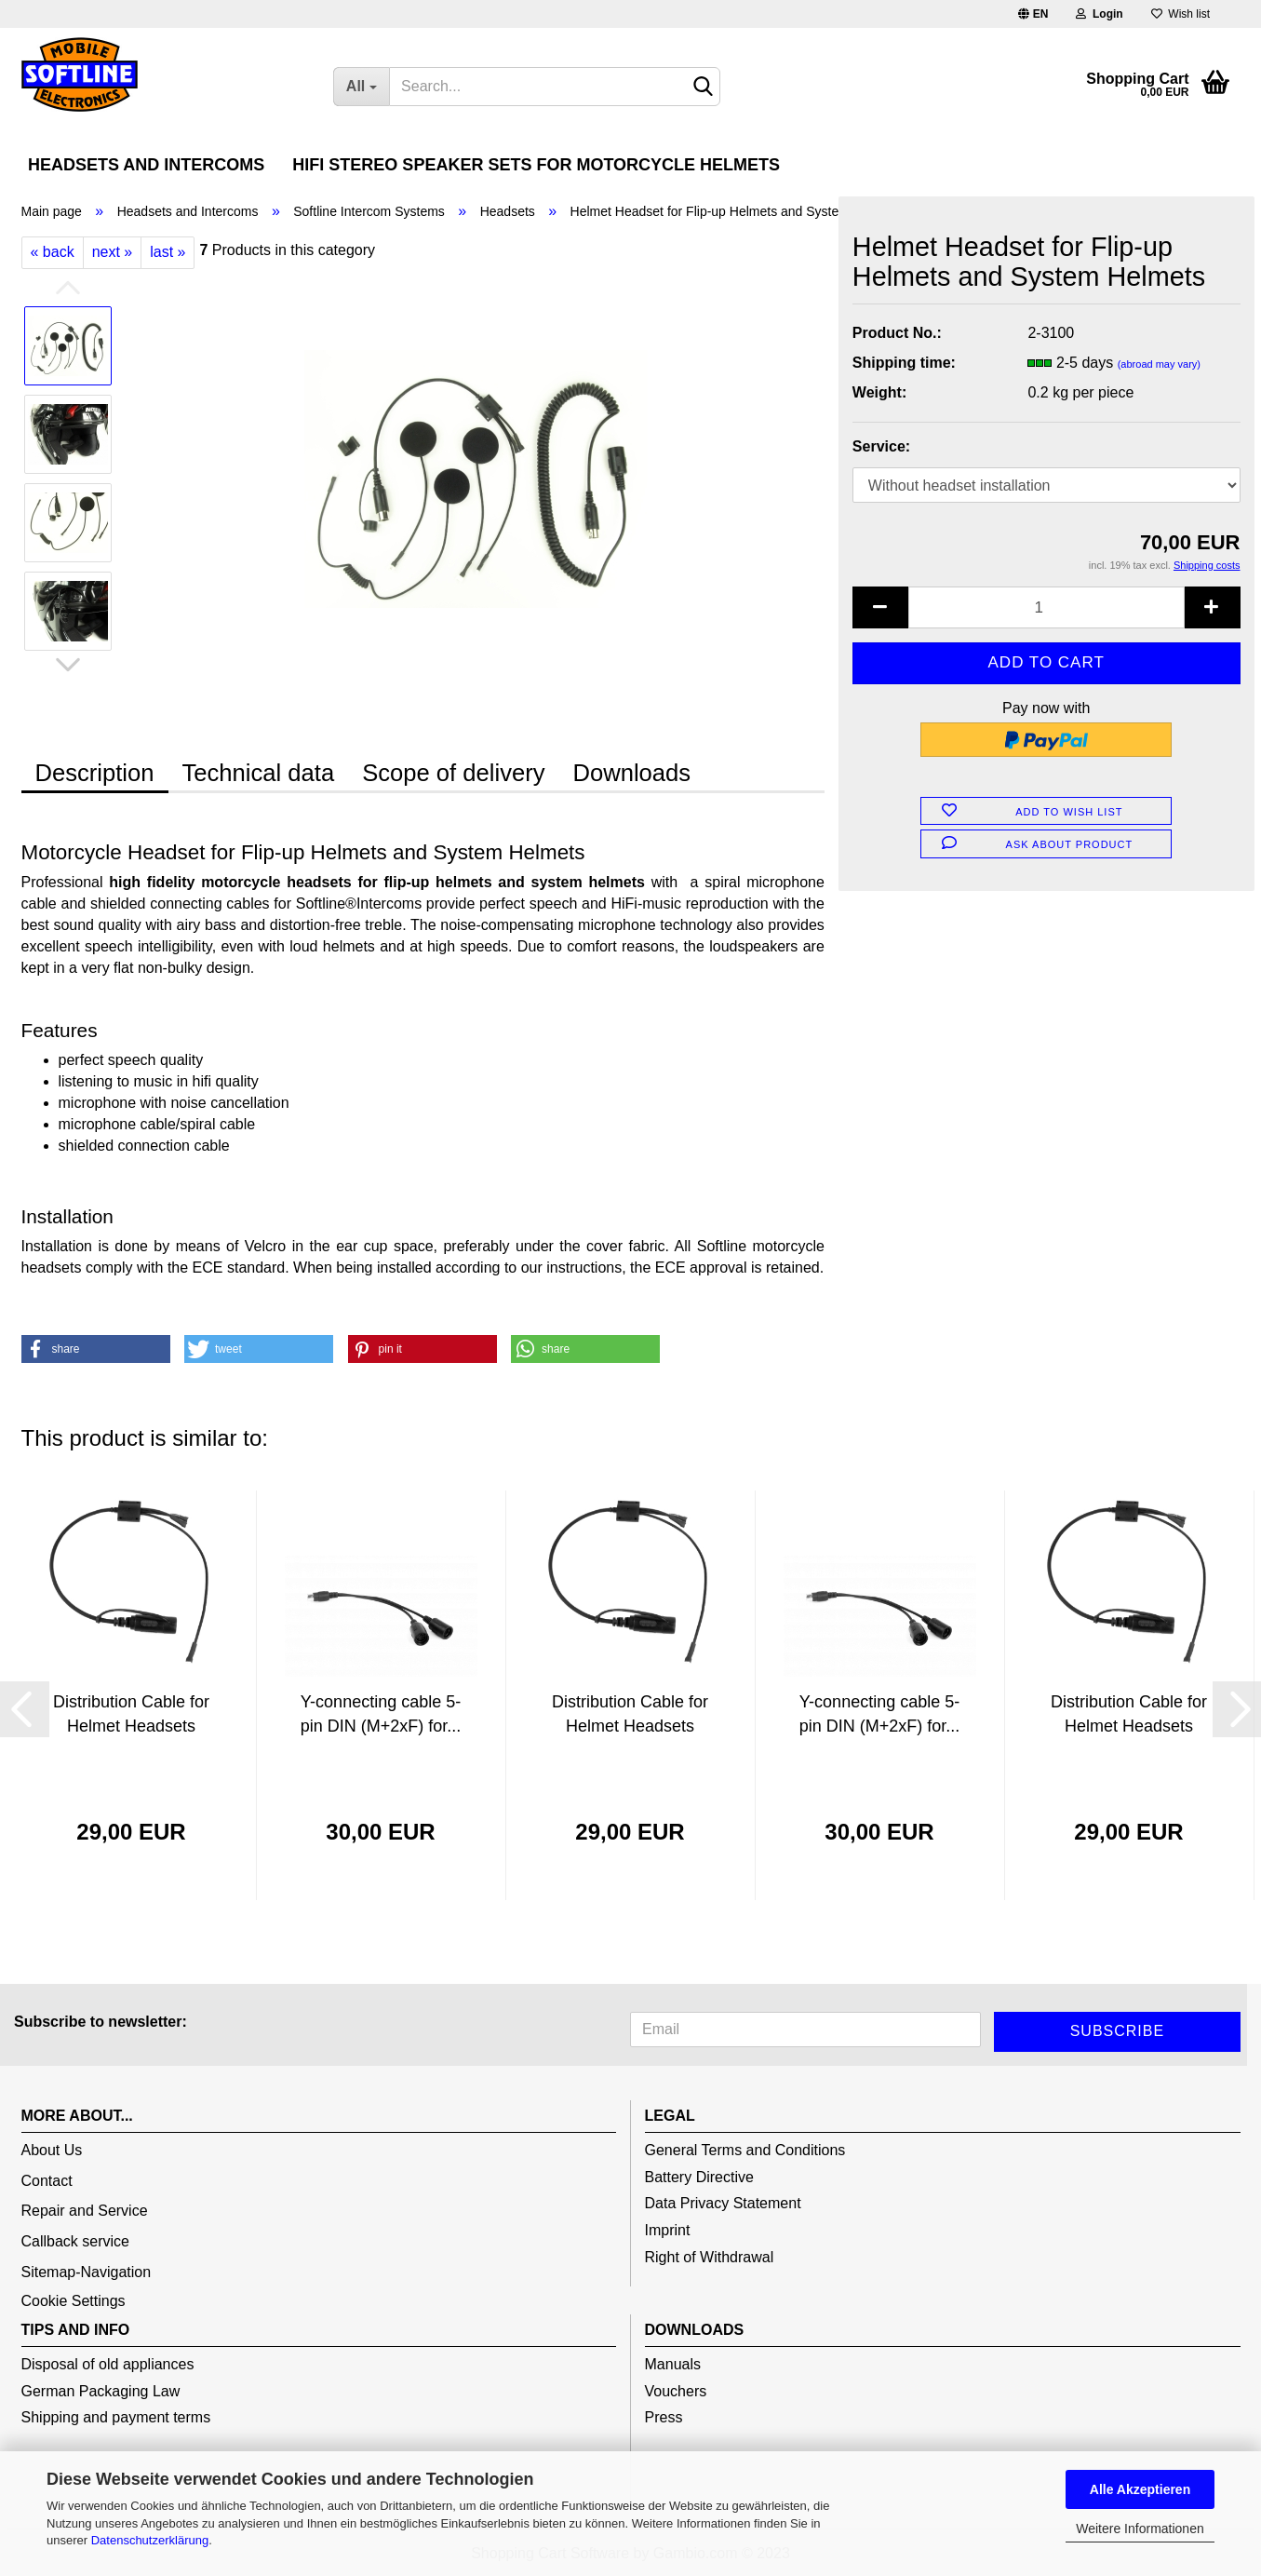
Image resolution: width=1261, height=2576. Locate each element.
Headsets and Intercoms (146, 164)
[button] (95, 1349)
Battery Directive (699, 2177)
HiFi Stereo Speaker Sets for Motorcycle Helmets (536, 164)
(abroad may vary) (1159, 364)
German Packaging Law (101, 2391)
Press (664, 2417)
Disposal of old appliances (108, 2364)
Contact (47, 2181)
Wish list (1180, 13)
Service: (881, 446)
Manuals (673, 2364)
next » (112, 252)
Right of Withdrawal (709, 2257)
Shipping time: (904, 363)
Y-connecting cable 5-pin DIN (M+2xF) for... (381, 1714)
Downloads (631, 773)
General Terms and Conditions (745, 2150)
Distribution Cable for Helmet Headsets (131, 1714)
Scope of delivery (453, 773)
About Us (52, 2150)
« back (52, 252)
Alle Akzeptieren (1140, 2489)
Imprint (668, 2230)
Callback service (75, 2241)
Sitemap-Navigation (86, 2272)
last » (167, 252)
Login (1099, 13)
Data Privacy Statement (723, 2203)
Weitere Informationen (1139, 2528)
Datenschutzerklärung (149, 2540)
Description (94, 773)
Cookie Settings (73, 2301)
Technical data (258, 773)
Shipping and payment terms (116, 2417)
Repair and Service (84, 2211)
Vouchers (676, 2391)
